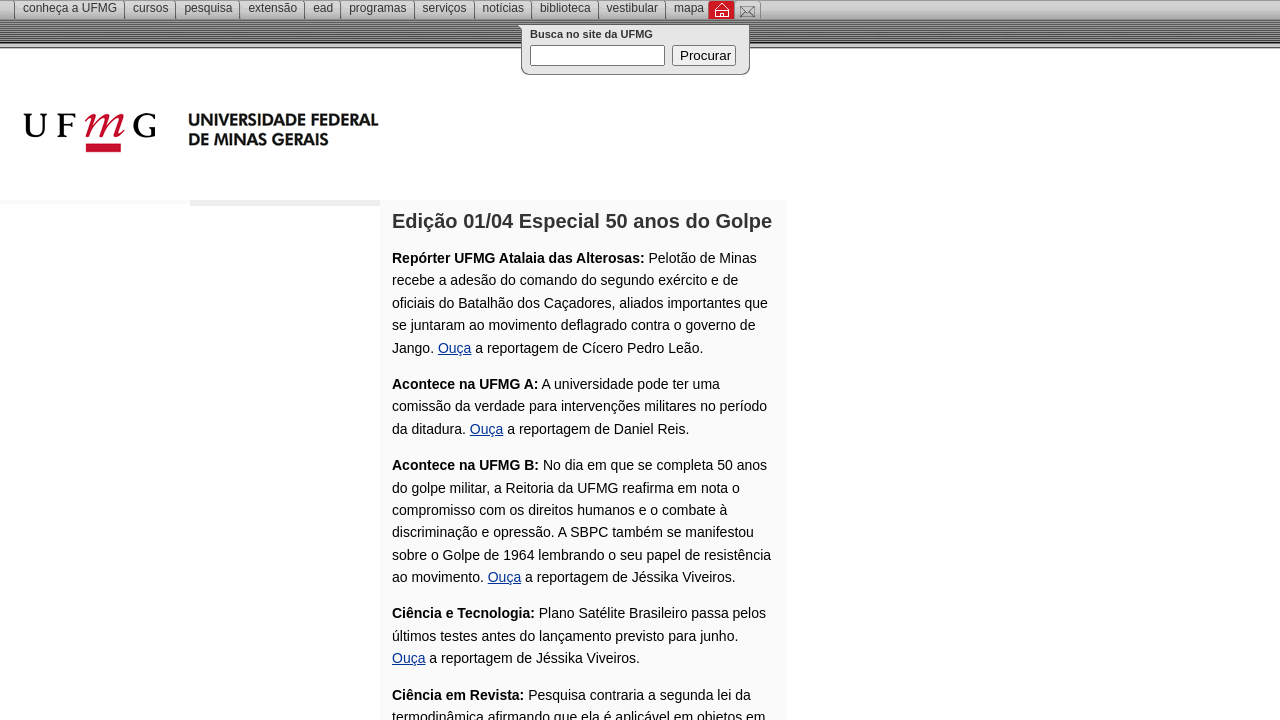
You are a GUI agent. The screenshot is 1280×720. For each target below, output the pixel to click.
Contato (747, 10)
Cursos (150, 8)
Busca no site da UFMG (591, 34)
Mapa (689, 8)
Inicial (721, 10)
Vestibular (632, 8)
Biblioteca (565, 8)
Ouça (454, 348)
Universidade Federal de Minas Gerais (315, 135)
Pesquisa (208, 8)
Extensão (272, 8)
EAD (323, 8)
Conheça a (70, 8)
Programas (377, 8)
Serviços (445, 8)
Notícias (503, 8)
